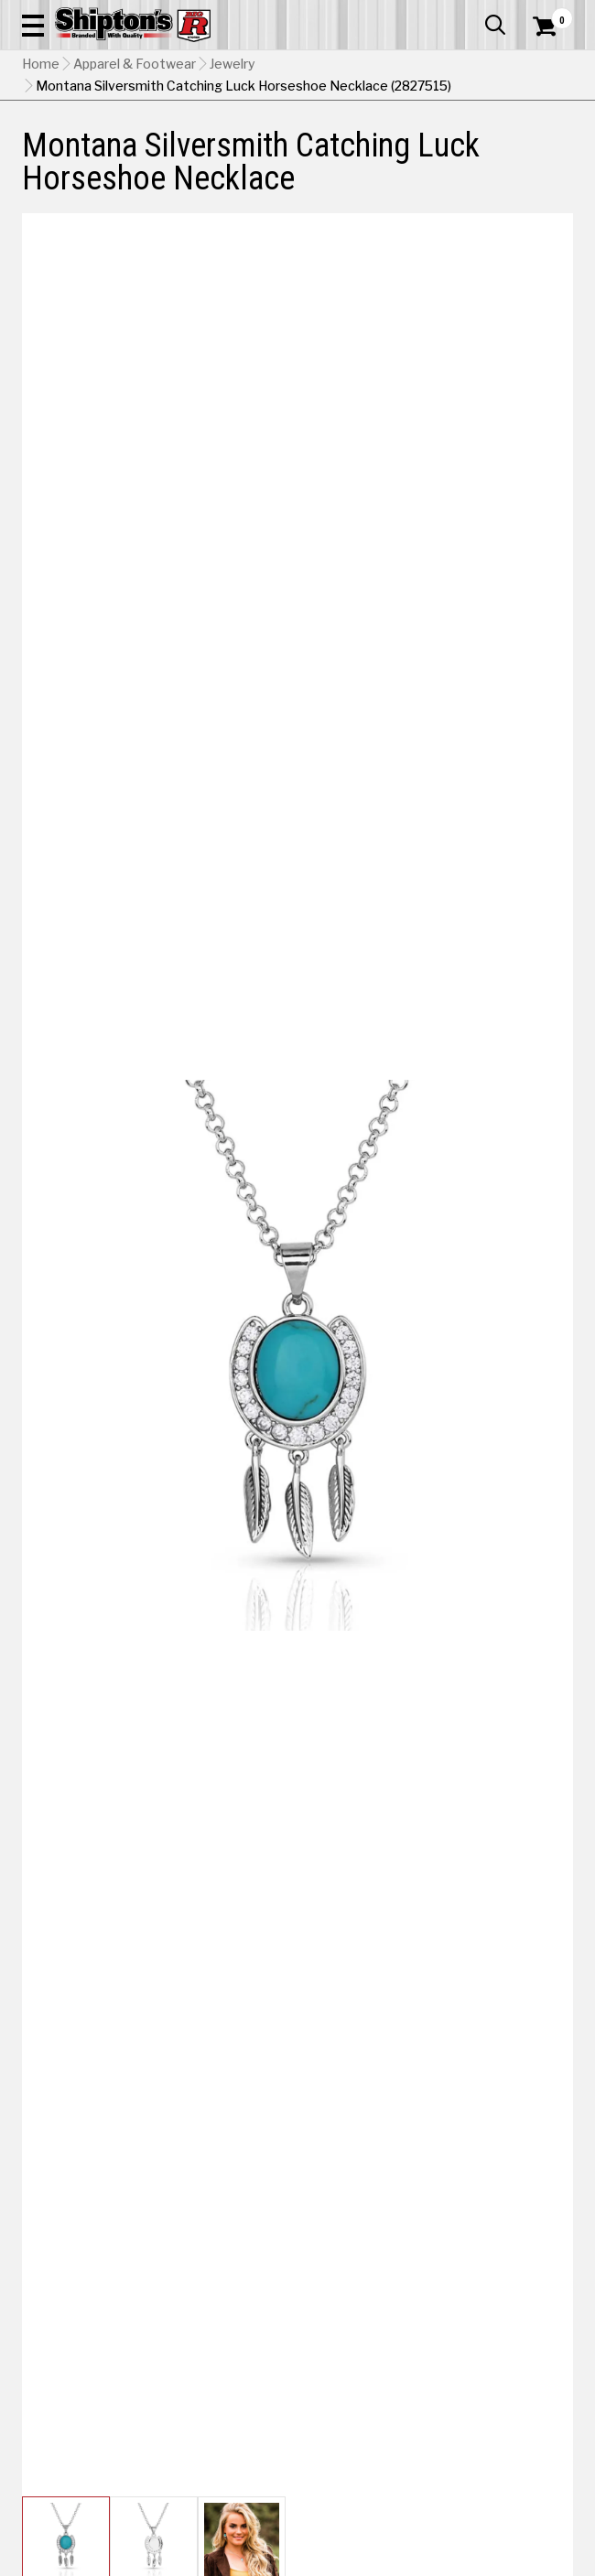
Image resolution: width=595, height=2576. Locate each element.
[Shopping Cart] (553, 26)
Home (41, 64)
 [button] (495, 25)
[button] (33, 25)
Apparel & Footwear (134, 64)
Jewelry (232, 64)
